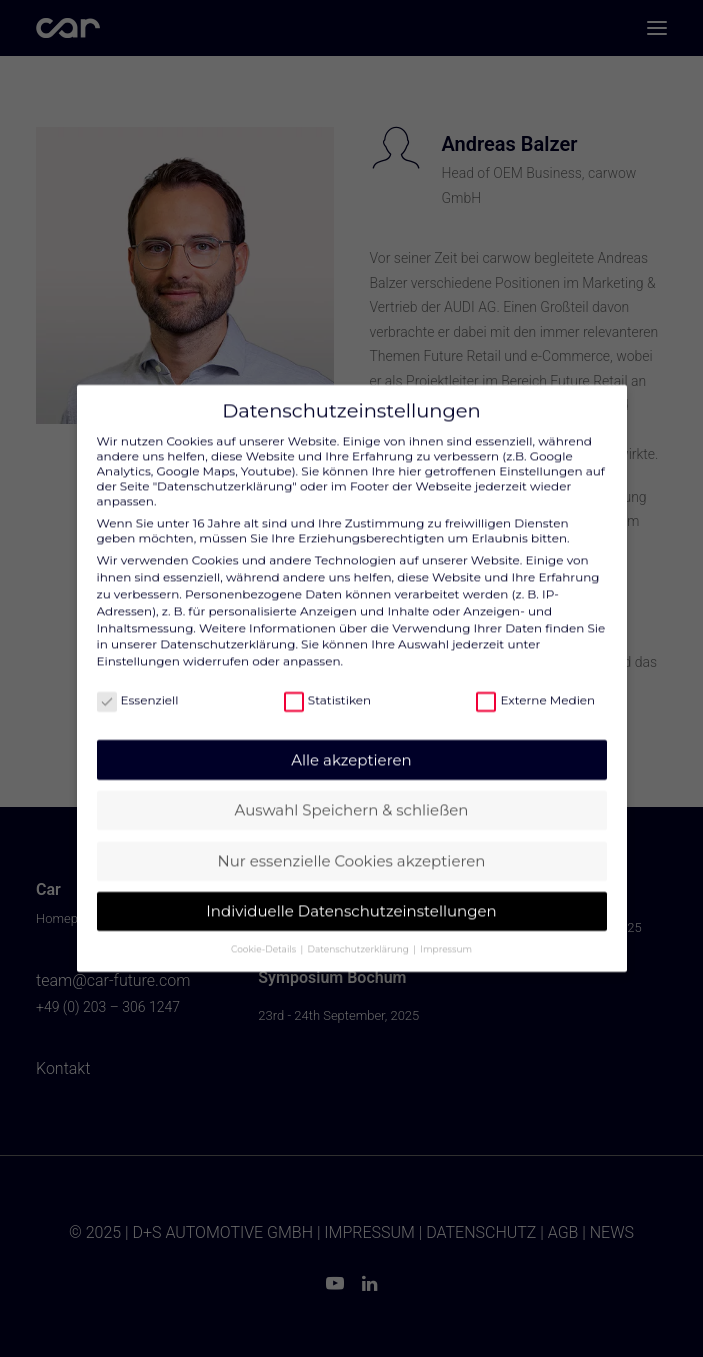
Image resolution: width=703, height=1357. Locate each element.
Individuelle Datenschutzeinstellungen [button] (351, 896)
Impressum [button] (446, 933)
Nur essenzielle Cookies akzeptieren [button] (352, 845)
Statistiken (327, 685)
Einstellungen (138, 646)
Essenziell (138, 685)
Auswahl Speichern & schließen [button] (352, 795)
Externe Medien (535, 685)
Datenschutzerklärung (227, 629)
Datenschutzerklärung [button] (360, 933)
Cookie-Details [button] (264, 933)
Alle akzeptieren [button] (351, 744)
